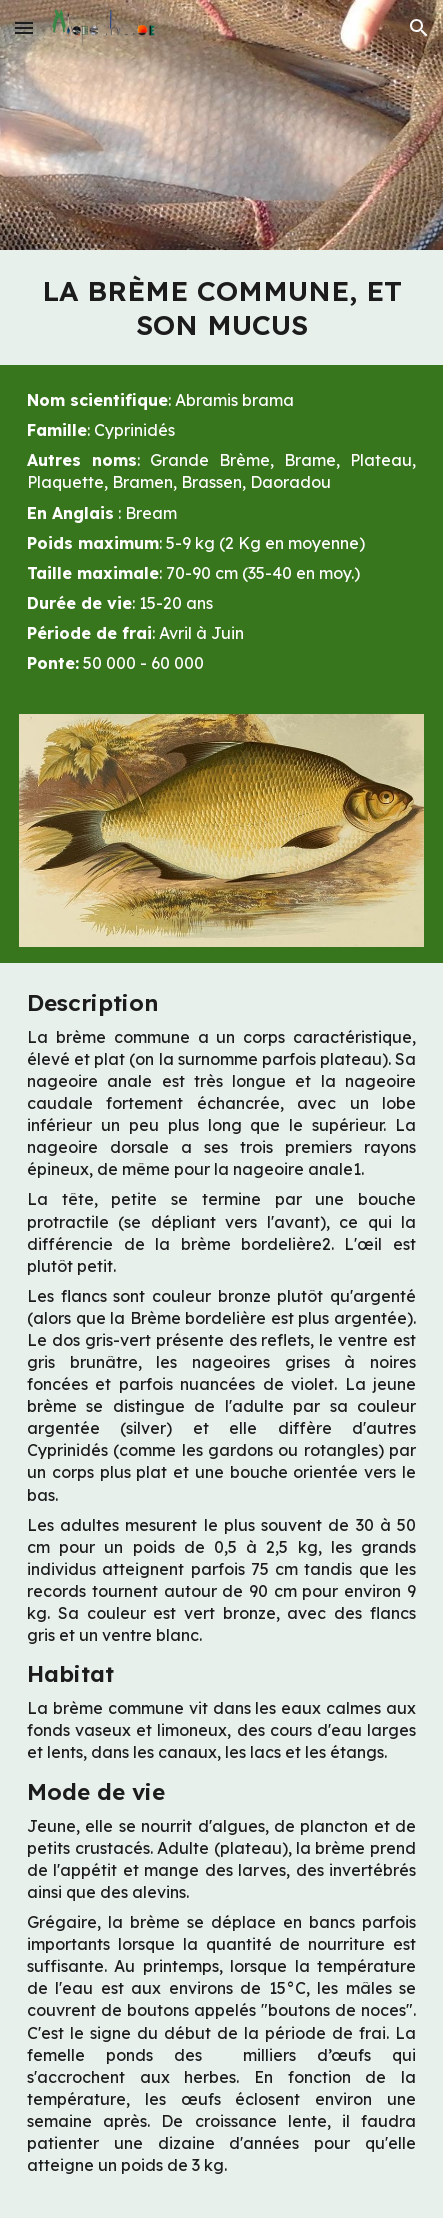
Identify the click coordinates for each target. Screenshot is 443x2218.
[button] (24, 27)
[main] (221, 307)
